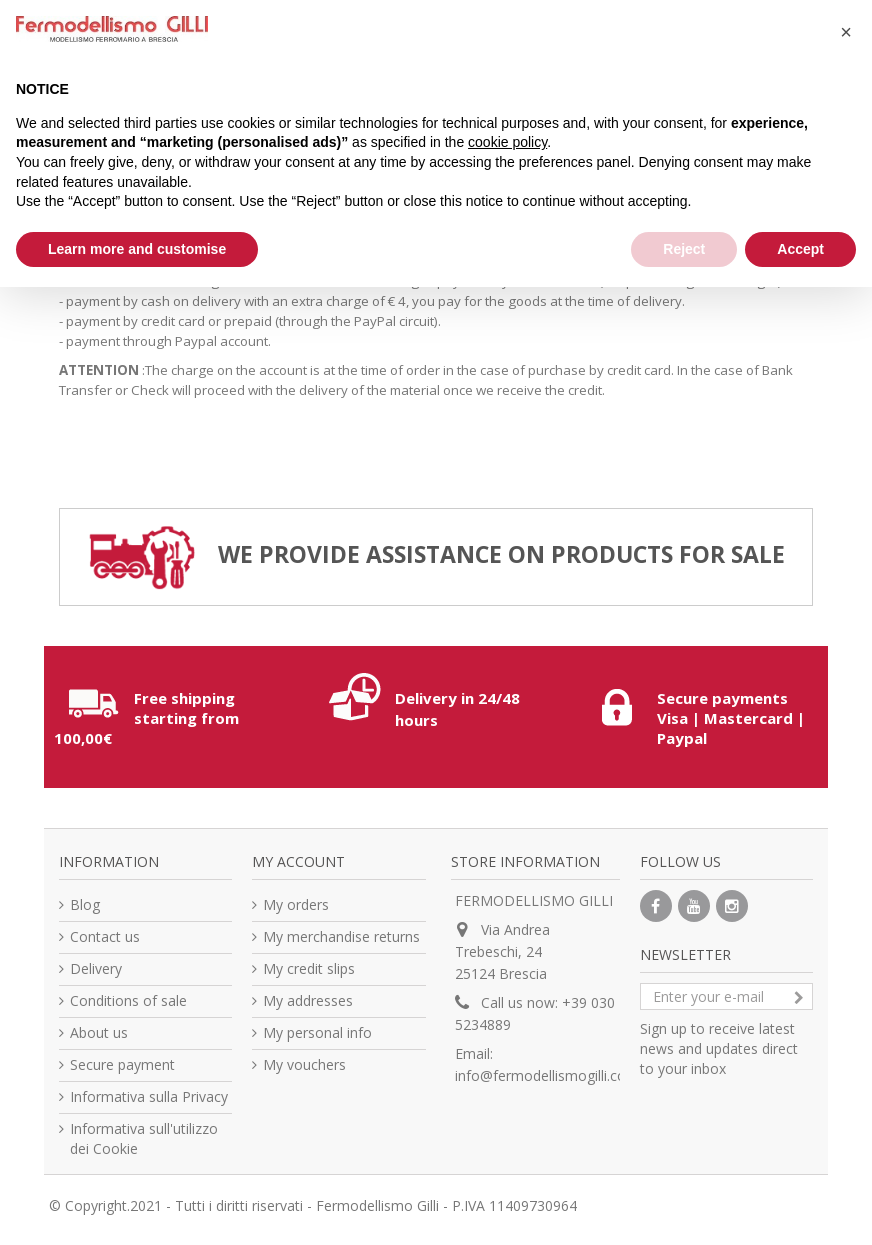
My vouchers (304, 1064)
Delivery (96, 968)
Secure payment (122, 1064)
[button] (846, 32)
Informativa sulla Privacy (149, 1096)
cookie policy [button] (507, 142)
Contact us (105, 936)
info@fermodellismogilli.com (547, 1075)
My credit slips (309, 968)
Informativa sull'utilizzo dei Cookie (144, 1138)
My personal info (317, 1032)
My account (298, 861)
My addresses (308, 1000)
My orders (296, 904)
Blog (85, 904)
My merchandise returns (341, 936)
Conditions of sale (128, 1000)
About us (99, 1032)
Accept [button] (800, 249)
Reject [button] (684, 249)
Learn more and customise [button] (137, 249)
